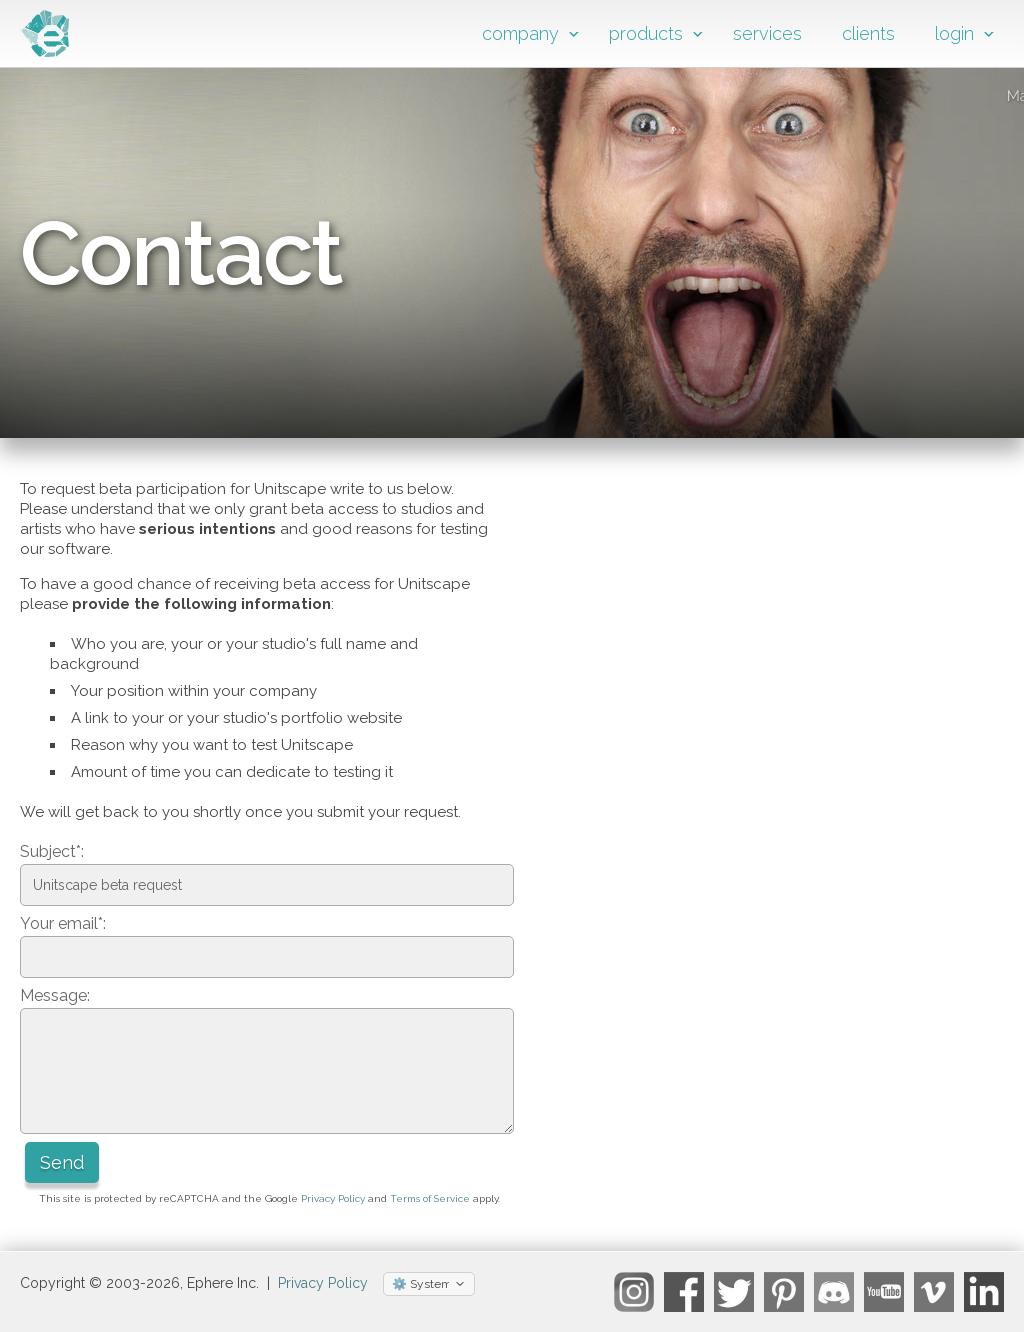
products (646, 33)
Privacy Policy (333, 1198)
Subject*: (52, 851)
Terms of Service (430, 1198)
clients (868, 33)
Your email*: (63, 923)
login (954, 33)
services (767, 33)
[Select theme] (429, 1284)
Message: (55, 995)
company (520, 33)
